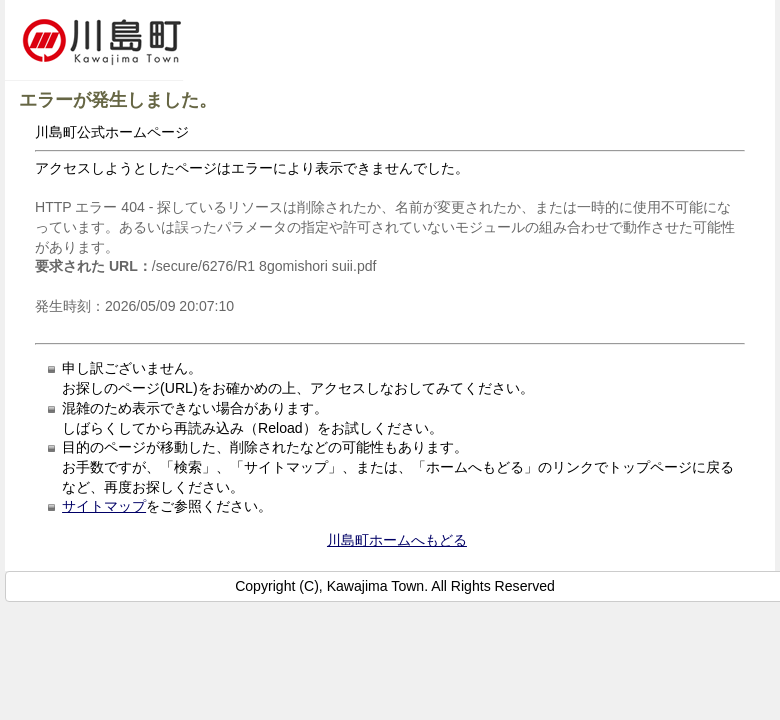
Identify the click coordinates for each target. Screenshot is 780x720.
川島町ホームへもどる (397, 540)
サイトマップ (104, 506)
